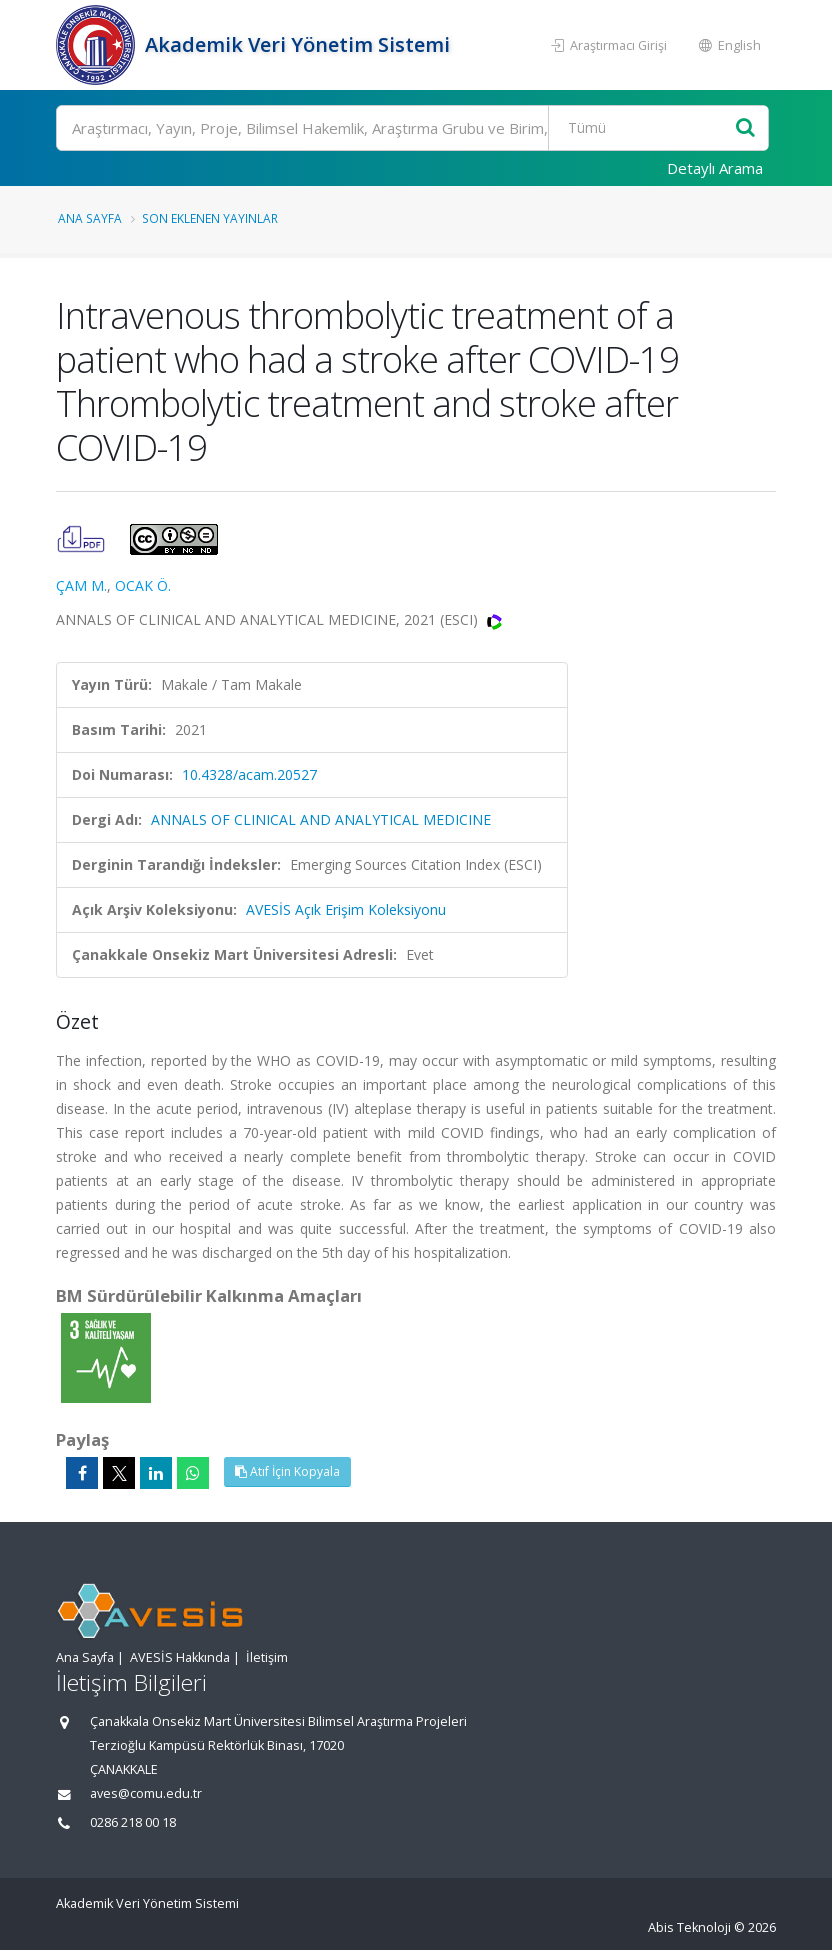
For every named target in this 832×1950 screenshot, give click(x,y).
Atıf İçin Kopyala (287, 1471)
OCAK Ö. (143, 585)
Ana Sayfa (90, 218)
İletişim (267, 1657)
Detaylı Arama (715, 168)
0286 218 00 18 (133, 1822)
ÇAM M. (81, 585)
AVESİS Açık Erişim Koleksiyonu (346, 909)
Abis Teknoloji (689, 1927)
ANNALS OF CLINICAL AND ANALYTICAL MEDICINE (321, 819)
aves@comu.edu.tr (146, 1793)
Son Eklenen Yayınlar (210, 218)
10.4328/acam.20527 (249, 774)
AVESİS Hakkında (180, 1657)
